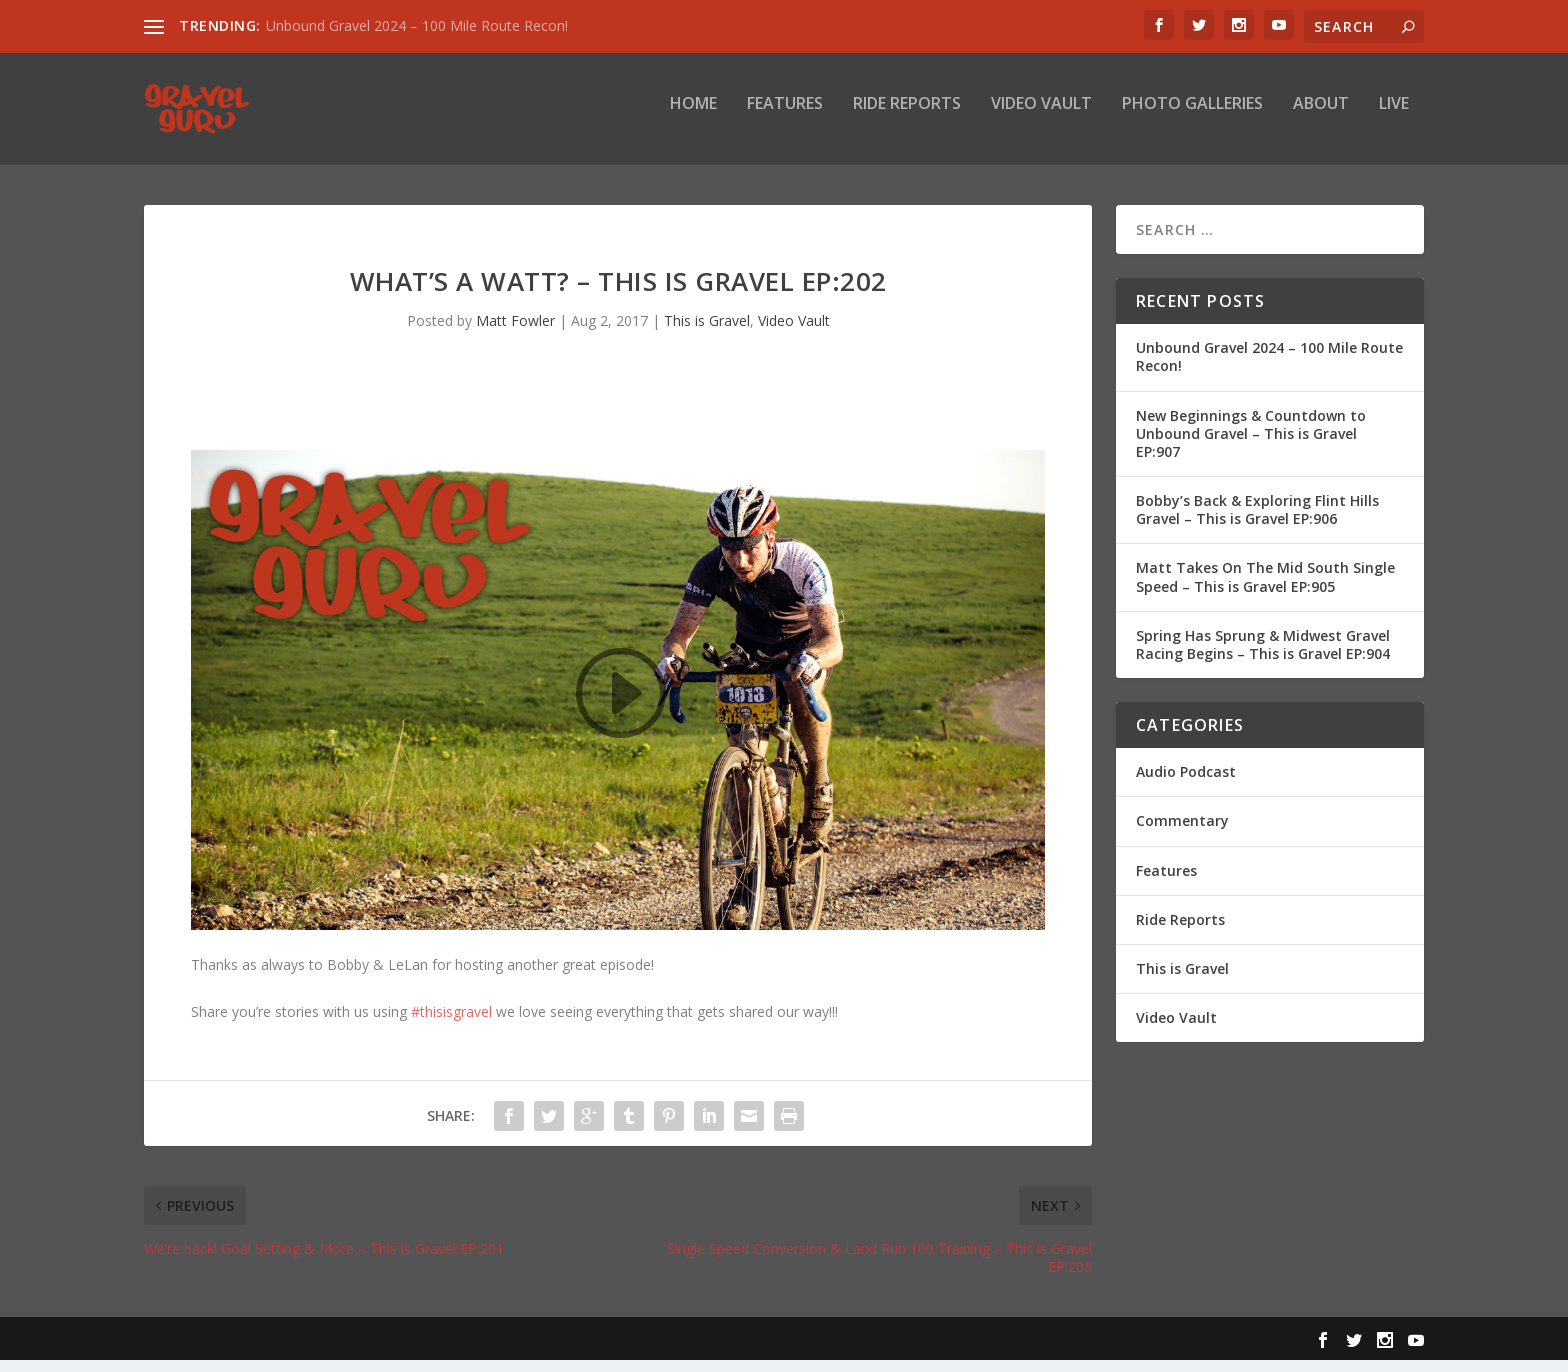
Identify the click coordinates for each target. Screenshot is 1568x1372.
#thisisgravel (451, 1022)
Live (1394, 116)
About (1321, 116)
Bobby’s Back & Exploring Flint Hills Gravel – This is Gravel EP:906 (1257, 521)
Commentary (1182, 832)
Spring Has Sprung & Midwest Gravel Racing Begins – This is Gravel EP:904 (1263, 656)
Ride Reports (907, 116)
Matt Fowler (515, 332)
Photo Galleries (1192, 116)
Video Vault (1041, 116)
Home (693, 116)
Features (785, 116)
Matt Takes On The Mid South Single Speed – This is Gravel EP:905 (1265, 588)
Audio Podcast (1186, 783)
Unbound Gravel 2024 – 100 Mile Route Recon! (417, 25)
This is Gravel (707, 332)
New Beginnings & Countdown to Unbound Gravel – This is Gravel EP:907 (1251, 444)
